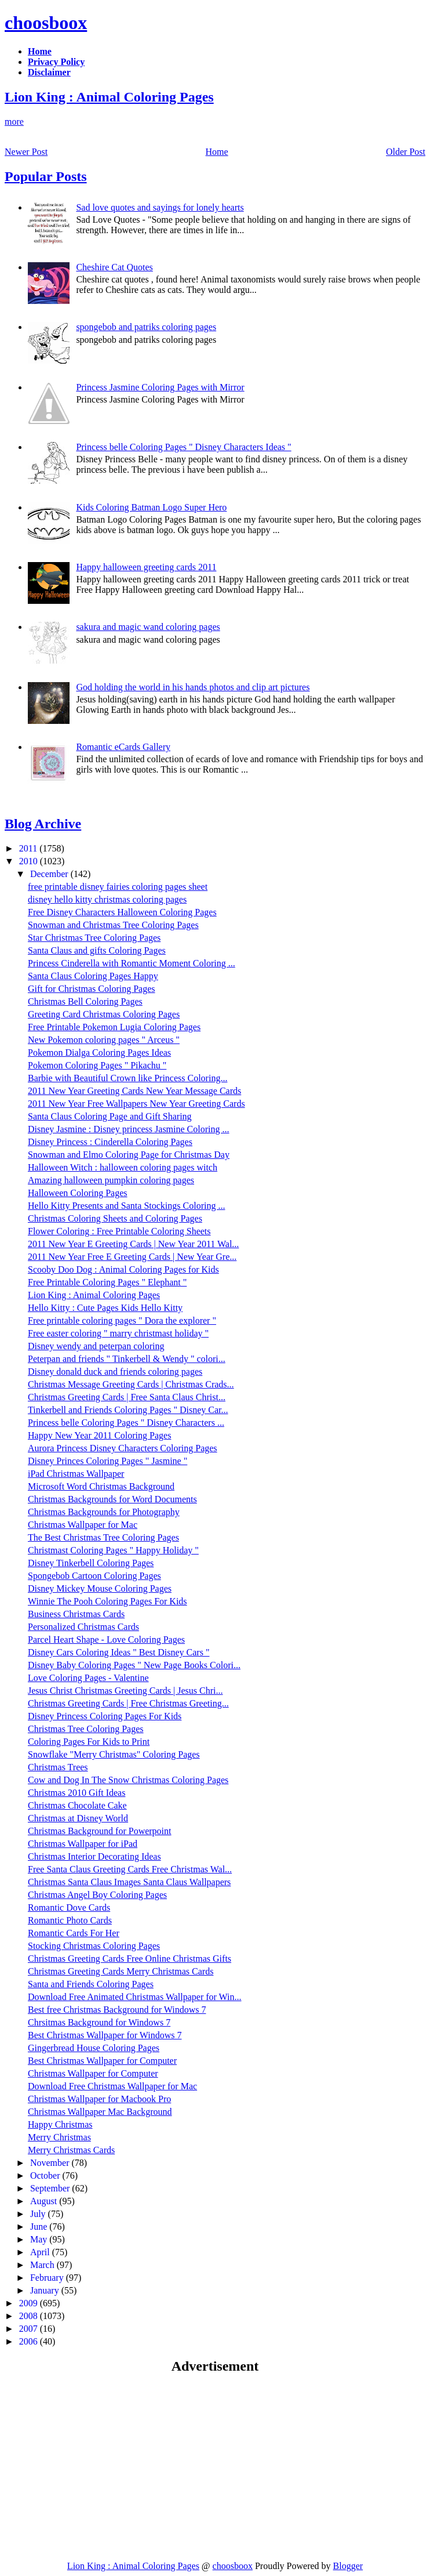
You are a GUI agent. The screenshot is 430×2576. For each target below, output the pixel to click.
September (51, 2188)
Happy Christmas (60, 2124)
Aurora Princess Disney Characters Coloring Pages (122, 1448)
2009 (29, 2303)
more (14, 121)
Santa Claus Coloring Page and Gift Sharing (110, 1116)
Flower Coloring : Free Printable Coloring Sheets (119, 1231)
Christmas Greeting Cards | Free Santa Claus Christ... (126, 1397)
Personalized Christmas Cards (83, 1627)
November (51, 2163)
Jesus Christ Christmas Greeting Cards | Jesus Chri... (125, 1690)
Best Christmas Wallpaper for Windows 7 (104, 2035)
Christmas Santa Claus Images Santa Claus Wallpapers (129, 1882)
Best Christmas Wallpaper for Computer (102, 2061)
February (48, 2277)
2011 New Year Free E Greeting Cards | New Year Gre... (132, 1257)
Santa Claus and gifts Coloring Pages (97, 950)
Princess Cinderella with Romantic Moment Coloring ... (131, 963)
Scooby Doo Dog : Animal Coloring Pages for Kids (123, 1269)
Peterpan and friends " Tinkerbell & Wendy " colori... (126, 1359)
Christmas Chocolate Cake (77, 1805)
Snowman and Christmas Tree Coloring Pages (113, 925)
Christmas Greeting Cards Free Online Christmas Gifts (129, 1958)
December (50, 874)
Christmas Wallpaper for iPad (82, 1844)
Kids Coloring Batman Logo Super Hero (151, 507)
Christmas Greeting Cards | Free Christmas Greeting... (128, 1703)
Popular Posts (46, 176)
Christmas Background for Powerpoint (100, 1831)
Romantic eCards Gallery (123, 747)
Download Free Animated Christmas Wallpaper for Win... (135, 1997)
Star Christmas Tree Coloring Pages (94, 938)
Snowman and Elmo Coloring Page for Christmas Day (128, 1155)
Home (217, 152)
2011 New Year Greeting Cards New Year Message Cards (134, 1091)
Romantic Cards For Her (73, 1933)
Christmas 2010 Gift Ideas (76, 1793)
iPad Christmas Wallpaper (76, 1474)
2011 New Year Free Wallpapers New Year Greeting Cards (136, 1103)
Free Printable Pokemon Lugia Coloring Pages (114, 1027)
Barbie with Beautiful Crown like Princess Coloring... (127, 1078)
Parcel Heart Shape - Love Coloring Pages (106, 1639)
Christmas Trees (58, 1767)
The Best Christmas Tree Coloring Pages (103, 1537)
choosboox (46, 22)
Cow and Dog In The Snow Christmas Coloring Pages (128, 1780)
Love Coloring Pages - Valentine (88, 1678)
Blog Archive (43, 823)
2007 (29, 2329)
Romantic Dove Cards (69, 1907)
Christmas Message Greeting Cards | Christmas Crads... (131, 1384)
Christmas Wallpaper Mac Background (100, 2112)
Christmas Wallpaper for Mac (82, 1525)
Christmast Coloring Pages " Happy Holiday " (113, 1550)
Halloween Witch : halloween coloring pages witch (122, 1167)
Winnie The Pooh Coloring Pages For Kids (107, 1601)
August (44, 2201)
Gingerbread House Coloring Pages (93, 2048)
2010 (29, 861)
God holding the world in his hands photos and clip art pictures (192, 687)
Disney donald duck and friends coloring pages (115, 1371)
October (46, 2175)
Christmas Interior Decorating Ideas (94, 1856)
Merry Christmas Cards (71, 2150)
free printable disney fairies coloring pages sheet (117, 887)
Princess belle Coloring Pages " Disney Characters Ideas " (183, 447)
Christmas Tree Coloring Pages (86, 1729)
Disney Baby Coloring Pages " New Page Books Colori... (134, 1665)
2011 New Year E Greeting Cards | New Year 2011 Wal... (133, 1244)
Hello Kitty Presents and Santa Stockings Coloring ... (126, 1206)
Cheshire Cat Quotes (114, 267)
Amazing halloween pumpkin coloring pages (111, 1180)
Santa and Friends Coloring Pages (91, 1984)
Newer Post (26, 152)
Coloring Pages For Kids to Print (89, 1742)
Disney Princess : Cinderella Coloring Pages (110, 1142)
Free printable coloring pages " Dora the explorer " (122, 1320)
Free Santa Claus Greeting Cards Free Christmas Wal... (130, 1869)
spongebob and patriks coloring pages (146, 327)
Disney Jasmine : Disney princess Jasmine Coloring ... (128, 1129)
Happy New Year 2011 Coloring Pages (99, 1435)
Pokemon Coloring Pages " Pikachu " (97, 1065)
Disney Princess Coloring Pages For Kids (104, 1716)
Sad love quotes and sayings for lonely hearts (159, 207)
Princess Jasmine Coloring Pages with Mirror (160, 387)
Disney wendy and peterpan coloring (96, 1346)
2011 (29, 848)
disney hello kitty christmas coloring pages (107, 899)
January (45, 2290)
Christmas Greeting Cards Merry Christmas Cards (120, 1971)
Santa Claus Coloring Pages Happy (93, 976)
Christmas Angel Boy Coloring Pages (97, 1895)
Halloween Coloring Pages (77, 1193)
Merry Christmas (59, 2137)
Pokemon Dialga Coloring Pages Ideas (99, 1052)
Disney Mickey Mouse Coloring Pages (100, 1588)
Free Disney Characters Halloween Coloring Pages (122, 912)
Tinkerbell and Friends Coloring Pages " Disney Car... (128, 1410)
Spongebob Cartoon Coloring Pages (94, 1576)
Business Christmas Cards (76, 1614)
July (39, 2214)
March (43, 2265)
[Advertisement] (102, 2467)
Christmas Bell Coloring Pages (85, 1001)
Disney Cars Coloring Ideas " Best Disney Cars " (118, 1652)
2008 (29, 2316)
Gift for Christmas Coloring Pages (91, 989)
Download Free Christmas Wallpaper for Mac (112, 2086)
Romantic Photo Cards (70, 1920)
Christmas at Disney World (78, 1818)
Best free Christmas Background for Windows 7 (117, 2010)
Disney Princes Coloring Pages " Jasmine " (107, 1461)
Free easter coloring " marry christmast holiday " (118, 1333)
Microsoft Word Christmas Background (101, 1486)
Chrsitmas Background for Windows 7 (99, 2022)
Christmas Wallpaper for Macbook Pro (99, 2099)
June (39, 2226)
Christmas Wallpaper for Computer (93, 2073)
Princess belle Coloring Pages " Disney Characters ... (126, 1423)
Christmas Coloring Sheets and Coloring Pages (115, 1218)
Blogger (348, 2566)
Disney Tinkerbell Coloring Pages (91, 1563)
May (39, 2239)
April (41, 2252)
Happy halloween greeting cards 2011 (146, 567)
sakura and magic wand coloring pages (148, 627)
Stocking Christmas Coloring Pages (94, 1946)
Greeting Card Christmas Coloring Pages (104, 1014)
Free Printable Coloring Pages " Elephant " (107, 1282)
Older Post (405, 152)
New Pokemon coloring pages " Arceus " (104, 1040)
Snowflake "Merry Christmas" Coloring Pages (114, 1754)
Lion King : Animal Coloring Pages (109, 96)
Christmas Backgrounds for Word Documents (112, 1499)
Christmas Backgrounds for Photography (104, 1512)
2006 (29, 2341)
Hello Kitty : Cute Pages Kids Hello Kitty (105, 1308)
